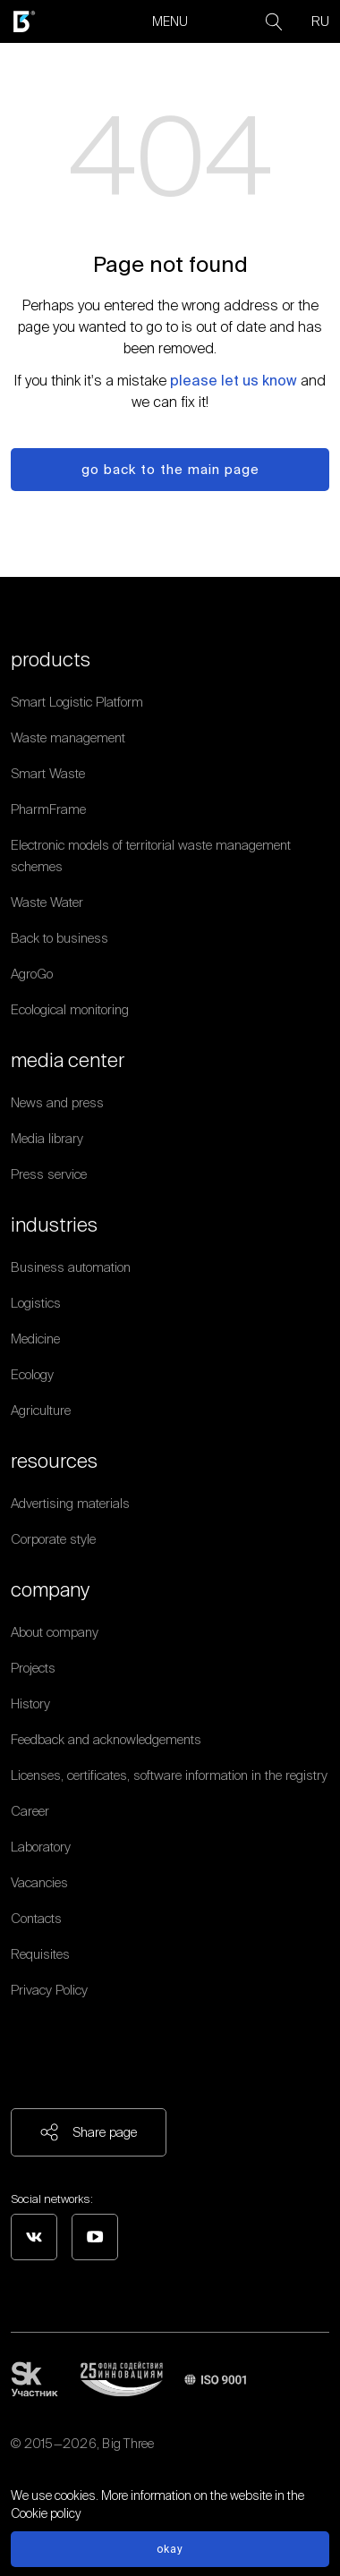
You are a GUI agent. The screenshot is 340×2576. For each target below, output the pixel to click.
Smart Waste (48, 773)
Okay (170, 2549)
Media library (47, 1138)
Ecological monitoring (70, 1009)
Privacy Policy (49, 1989)
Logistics (36, 1302)
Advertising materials (70, 1503)
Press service (49, 1174)
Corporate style (53, 1538)
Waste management (68, 737)
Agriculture (41, 1410)
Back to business (59, 937)
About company (54, 1632)
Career (30, 1810)
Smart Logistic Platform (77, 701)
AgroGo (32, 973)
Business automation (71, 1267)
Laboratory (41, 1846)
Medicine (35, 1338)
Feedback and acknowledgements (106, 1739)
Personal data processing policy (99, 2465)
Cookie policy (46, 2513)
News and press (57, 1102)
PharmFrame (48, 809)
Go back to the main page (170, 469)
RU (320, 21)
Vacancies (39, 1882)
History (30, 1703)
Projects (33, 1667)
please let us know (233, 380)
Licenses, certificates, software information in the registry (169, 1775)
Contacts (36, 1918)
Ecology (32, 1374)
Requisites (40, 1954)
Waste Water (47, 902)
